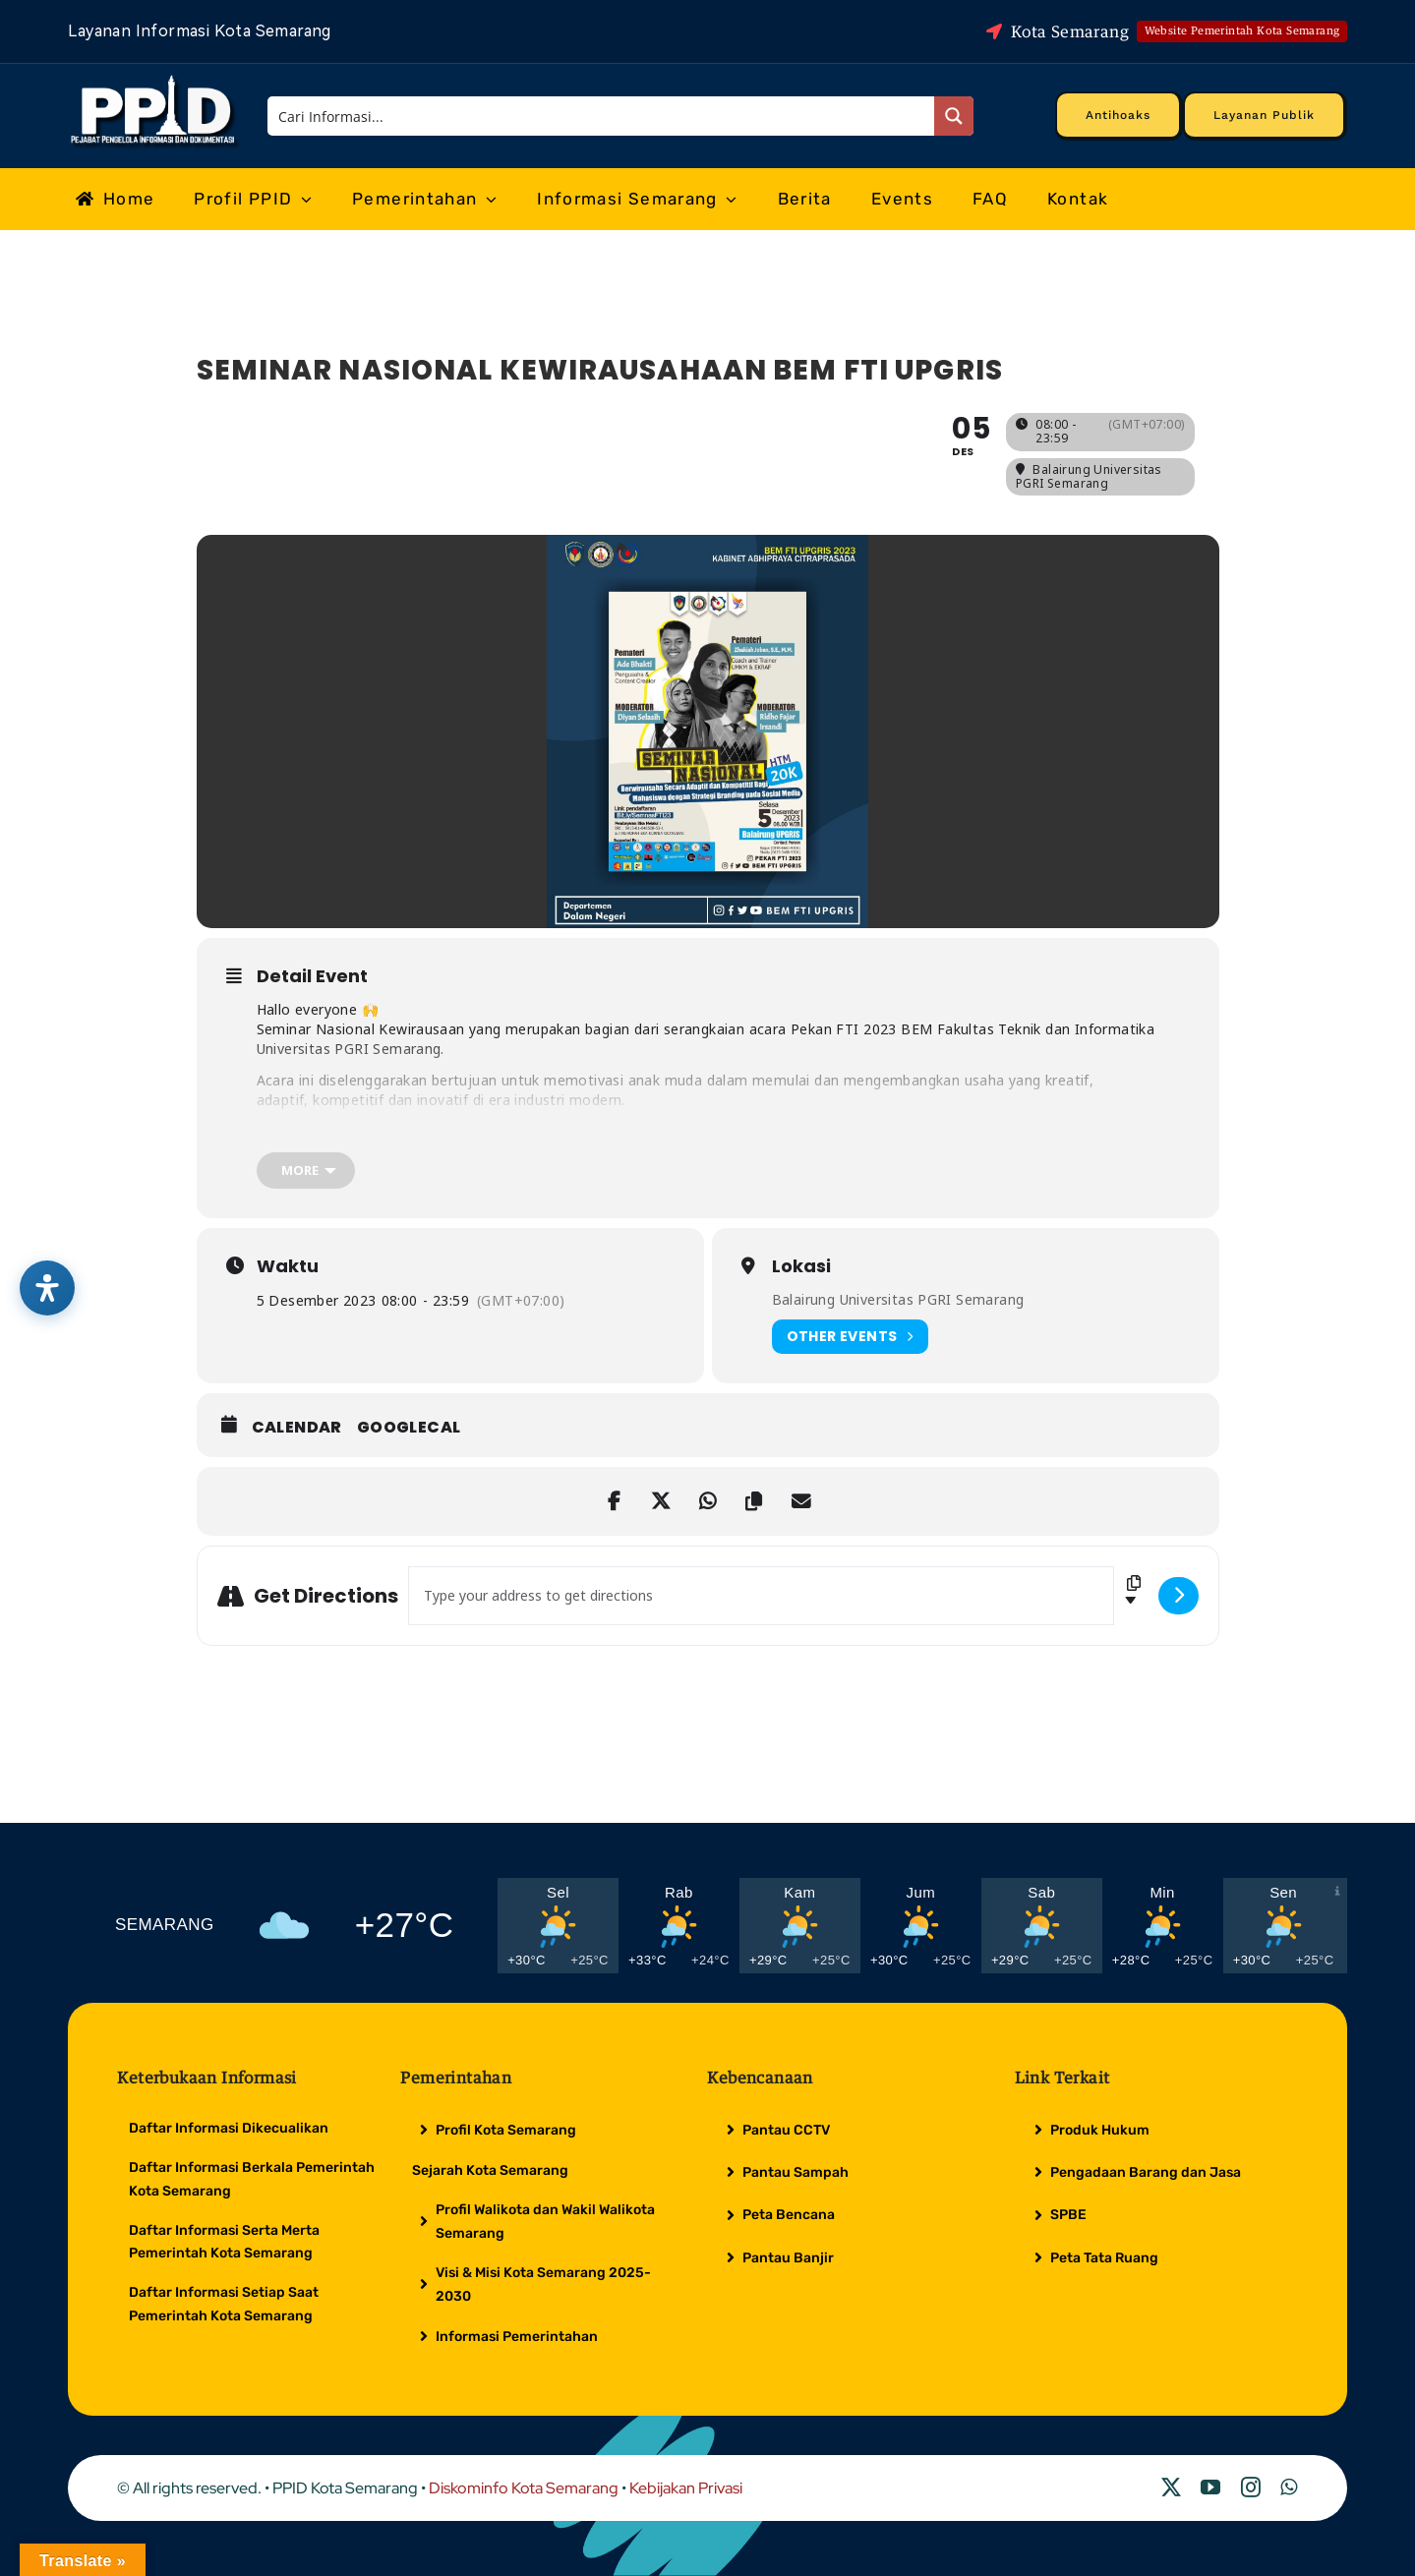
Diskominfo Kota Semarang (524, 2488)
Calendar (297, 1427)
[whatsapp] (1288, 2487)
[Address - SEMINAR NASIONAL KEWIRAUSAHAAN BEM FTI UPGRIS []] (761, 1595)
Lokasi (801, 1266)
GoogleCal (409, 1427)
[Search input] (601, 116)
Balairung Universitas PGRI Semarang (898, 1299)
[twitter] (1171, 2487)
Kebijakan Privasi (685, 2488)
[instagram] (1251, 2487)
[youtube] (1210, 2487)
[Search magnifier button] (953, 116)
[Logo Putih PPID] (155, 79)
